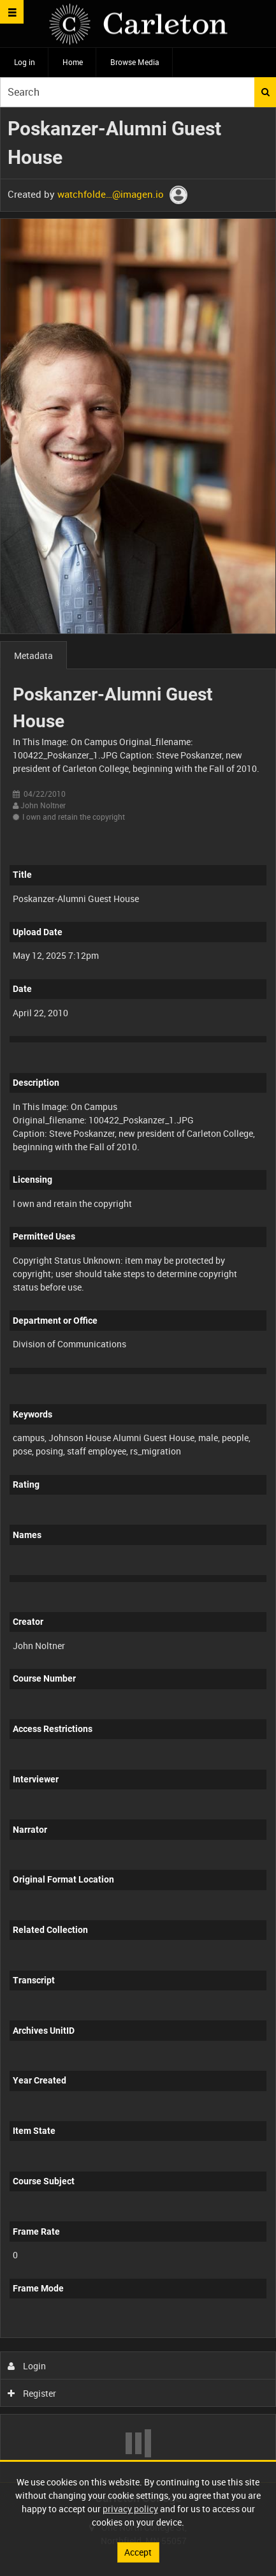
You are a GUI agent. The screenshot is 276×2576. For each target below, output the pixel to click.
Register (32, 2393)
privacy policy (130, 2509)
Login (27, 2366)
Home (72, 62)
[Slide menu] (12, 12)
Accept (138, 2552)
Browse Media (134, 62)
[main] (138, 1294)
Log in (24, 62)
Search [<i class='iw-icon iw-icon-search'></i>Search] (265, 91)
